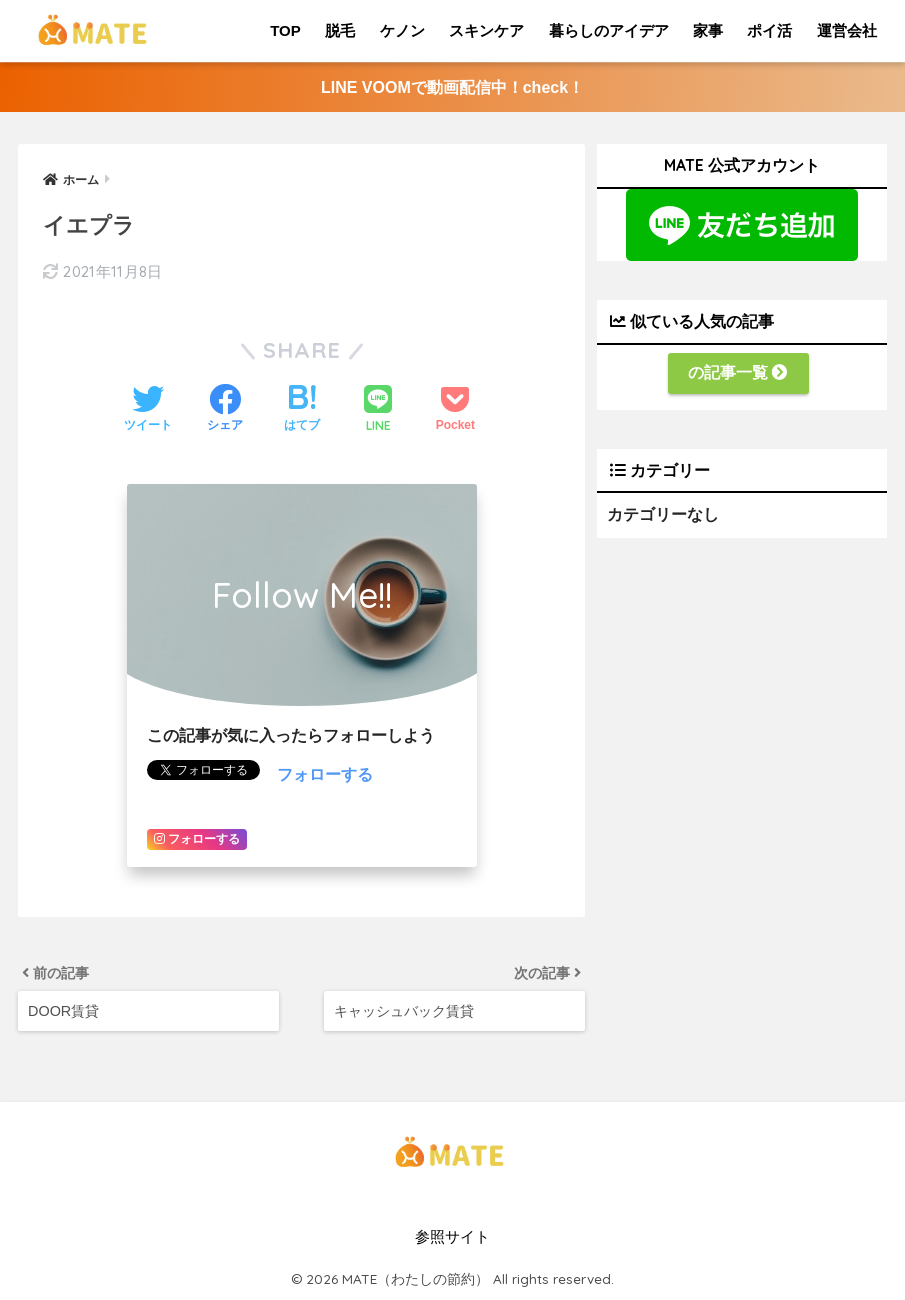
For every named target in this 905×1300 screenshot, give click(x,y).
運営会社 (847, 30)
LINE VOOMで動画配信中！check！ (452, 87)
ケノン (402, 30)
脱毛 (340, 30)
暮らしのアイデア (609, 30)
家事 (708, 30)
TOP (285, 30)
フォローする (325, 774)
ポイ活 (769, 30)
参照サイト (452, 1237)
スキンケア (486, 30)
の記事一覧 (738, 372)
